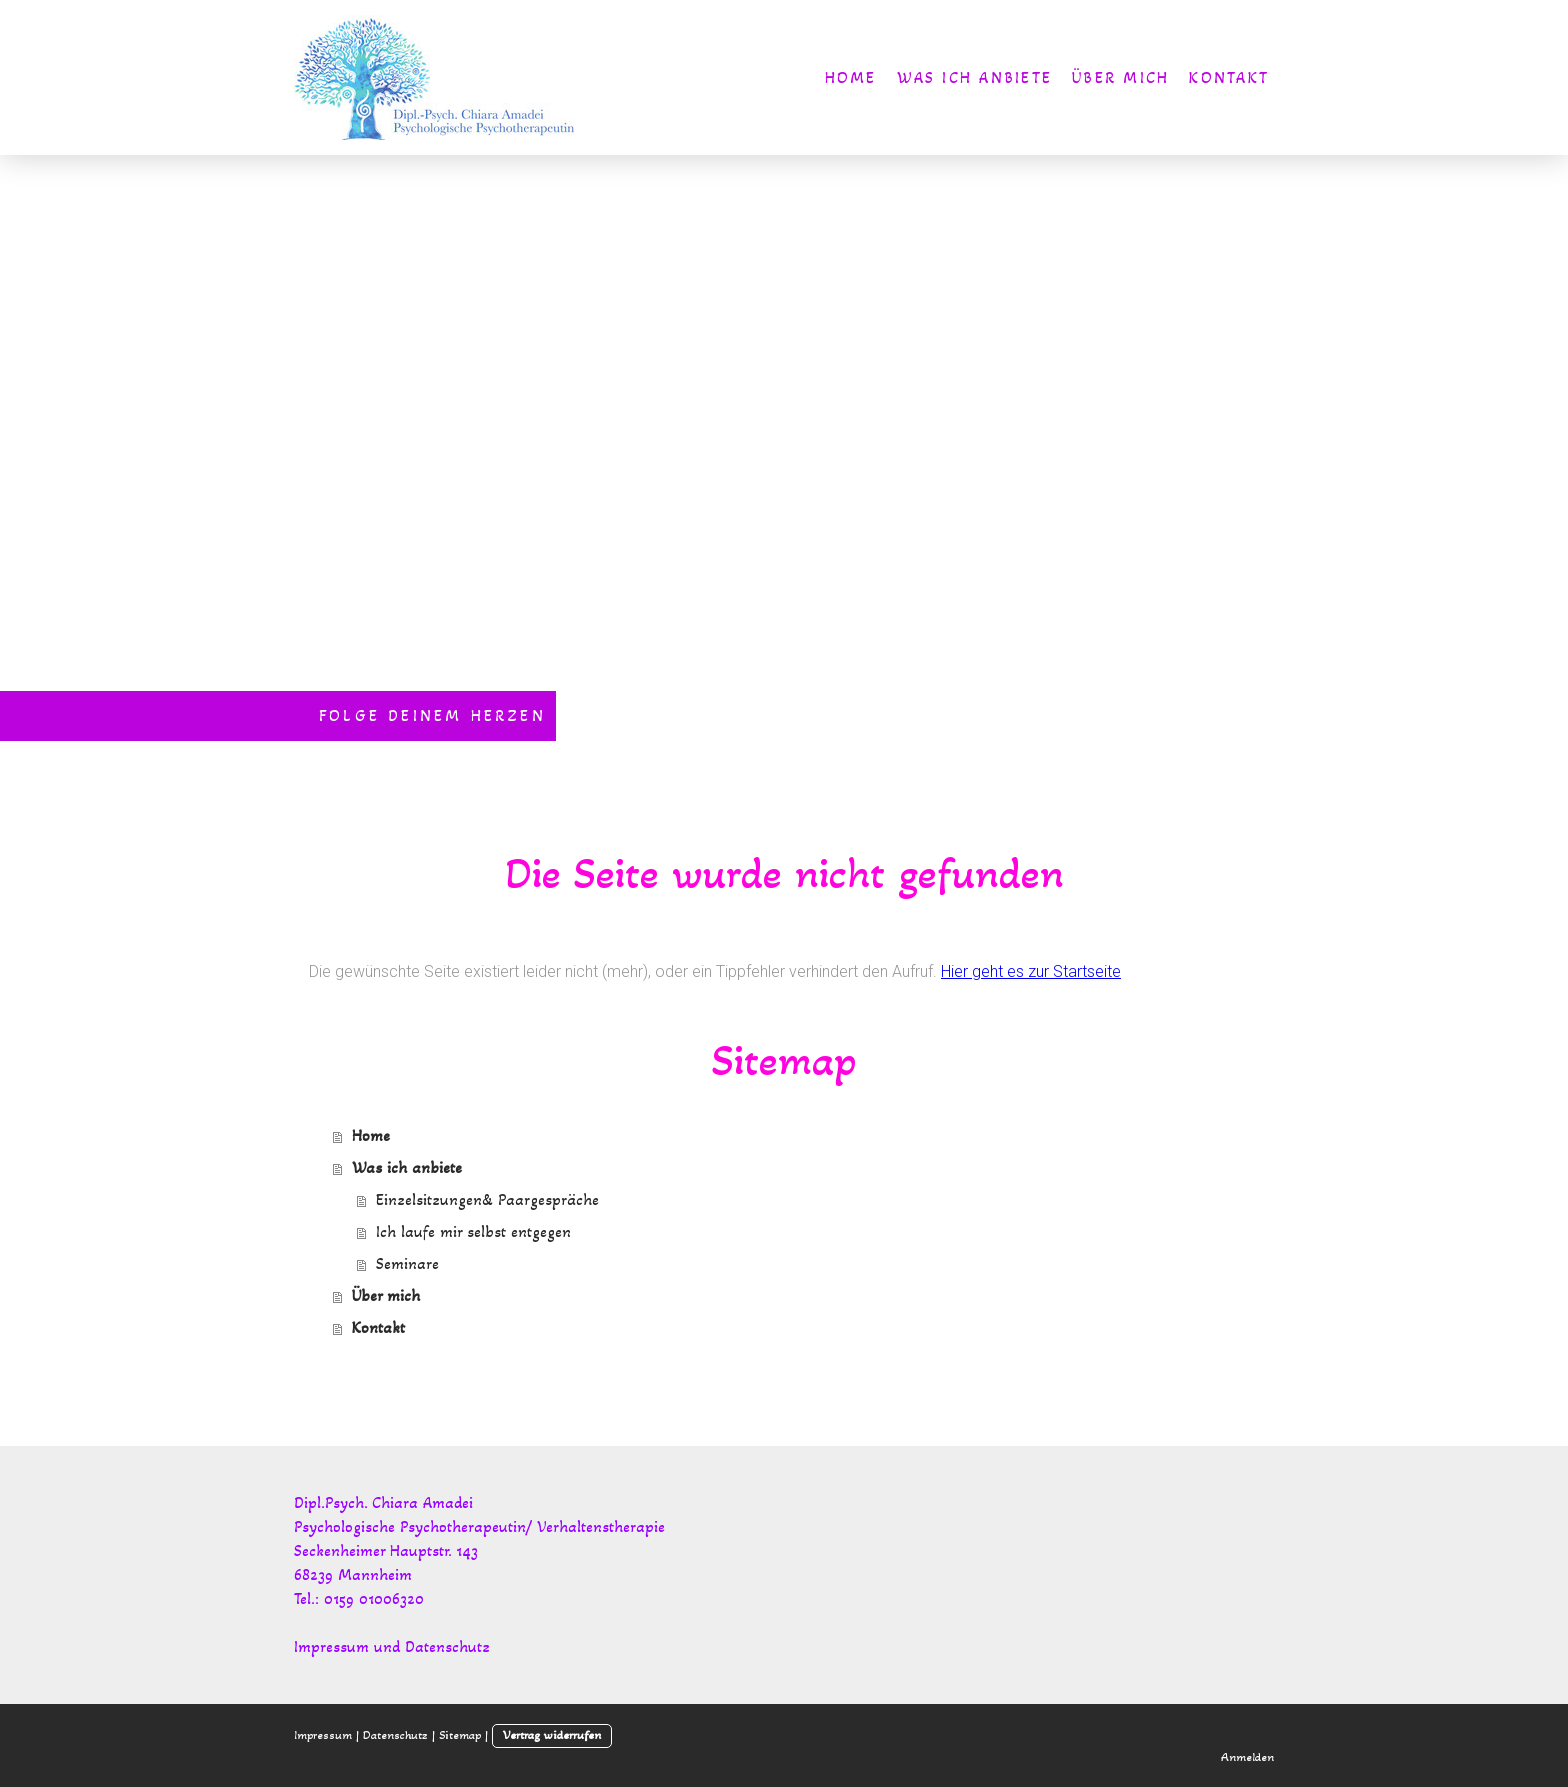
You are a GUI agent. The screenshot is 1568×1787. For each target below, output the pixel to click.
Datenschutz (395, 1735)
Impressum (323, 1735)
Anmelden (1247, 1757)
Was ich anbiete (975, 77)
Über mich (1120, 77)
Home (851, 77)
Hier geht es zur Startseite (1031, 971)
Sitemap (460, 1735)
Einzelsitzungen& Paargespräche (487, 1199)
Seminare (407, 1263)
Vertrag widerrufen (552, 1735)
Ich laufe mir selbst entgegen (473, 1231)
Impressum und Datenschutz (392, 1646)
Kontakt (1229, 77)
